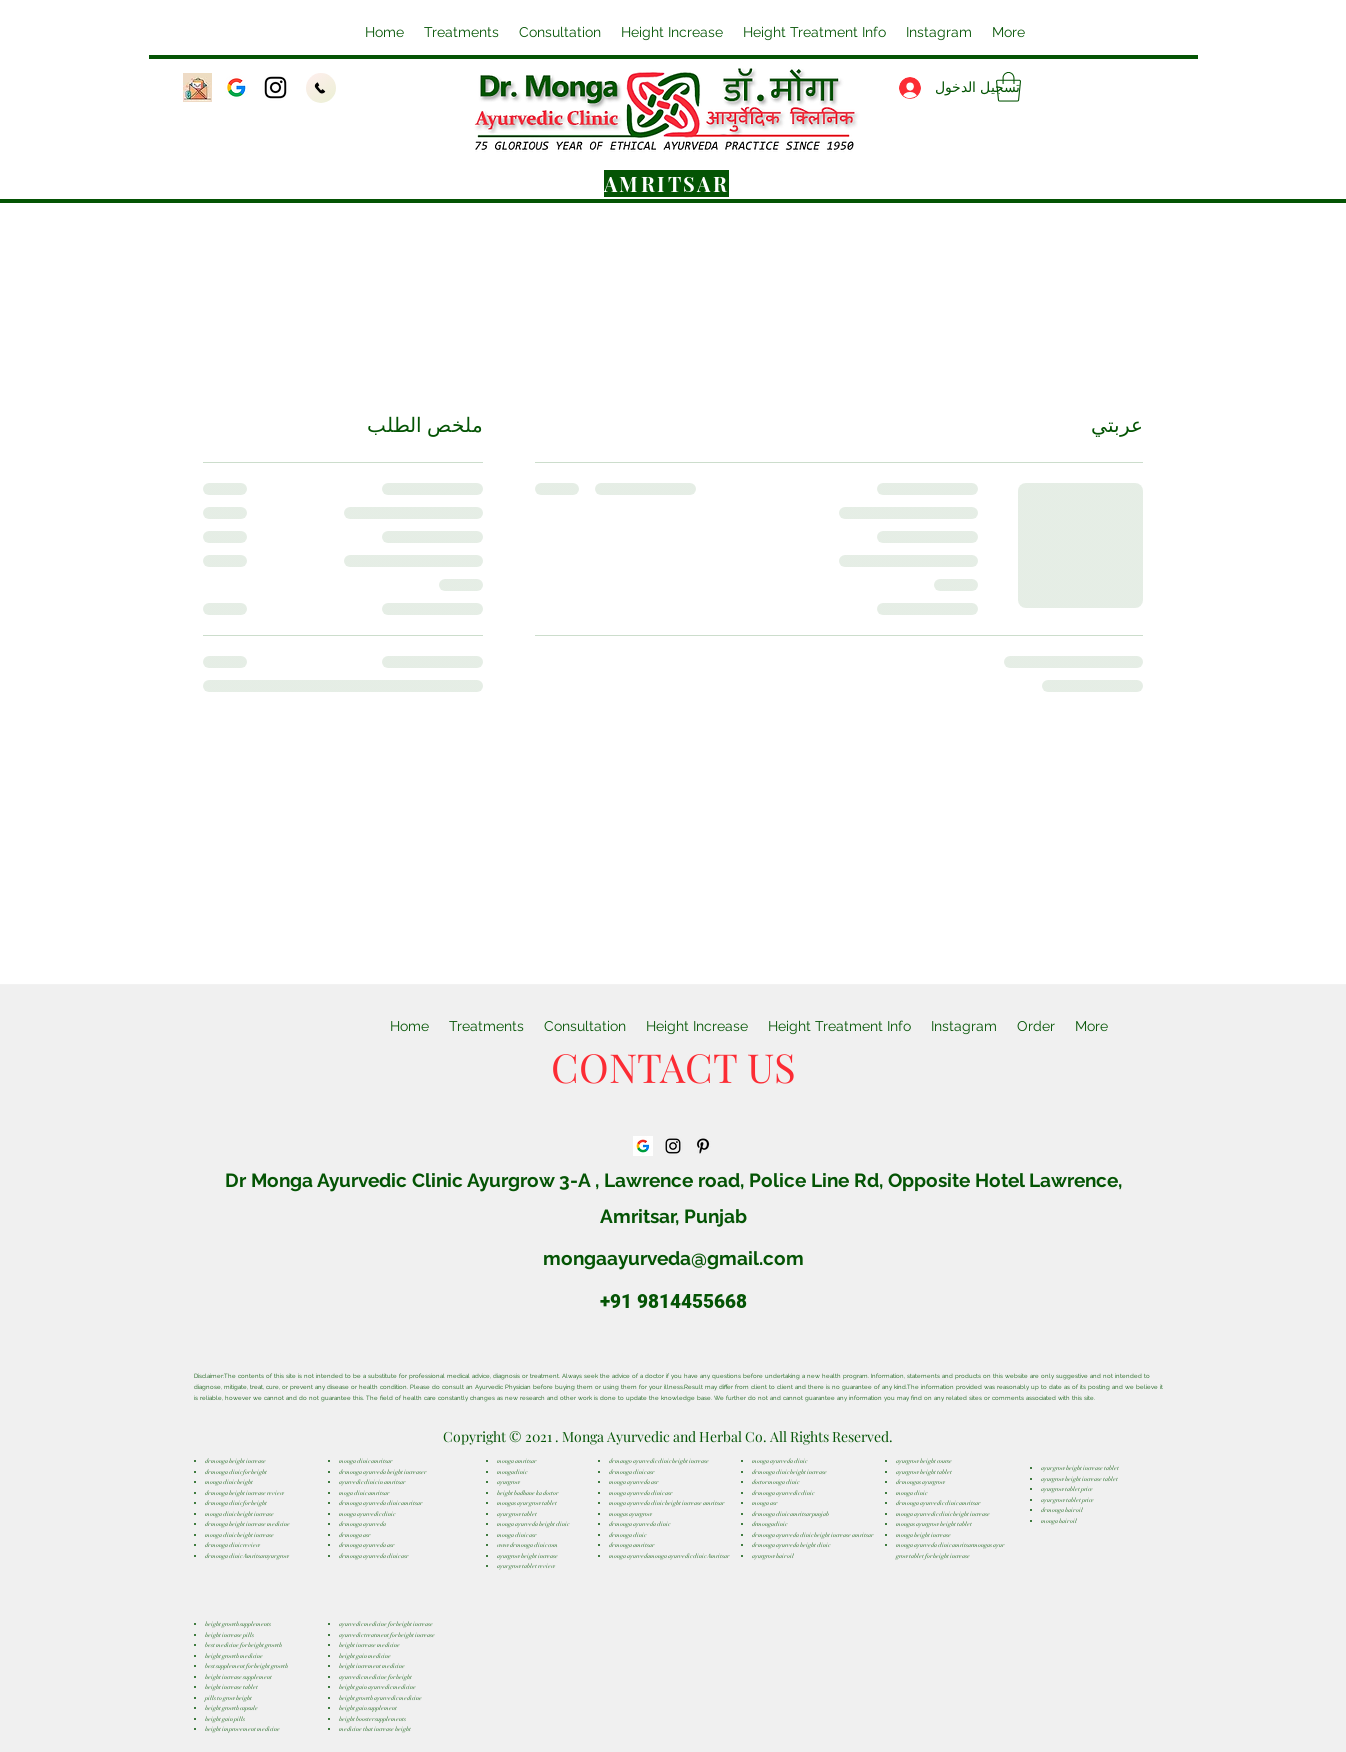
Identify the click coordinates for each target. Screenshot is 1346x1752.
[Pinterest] (703, 1146)
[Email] (197, 87)
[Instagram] (275, 87)
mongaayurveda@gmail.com (673, 1258)
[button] (672, 32)
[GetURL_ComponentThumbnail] (236, 87)
